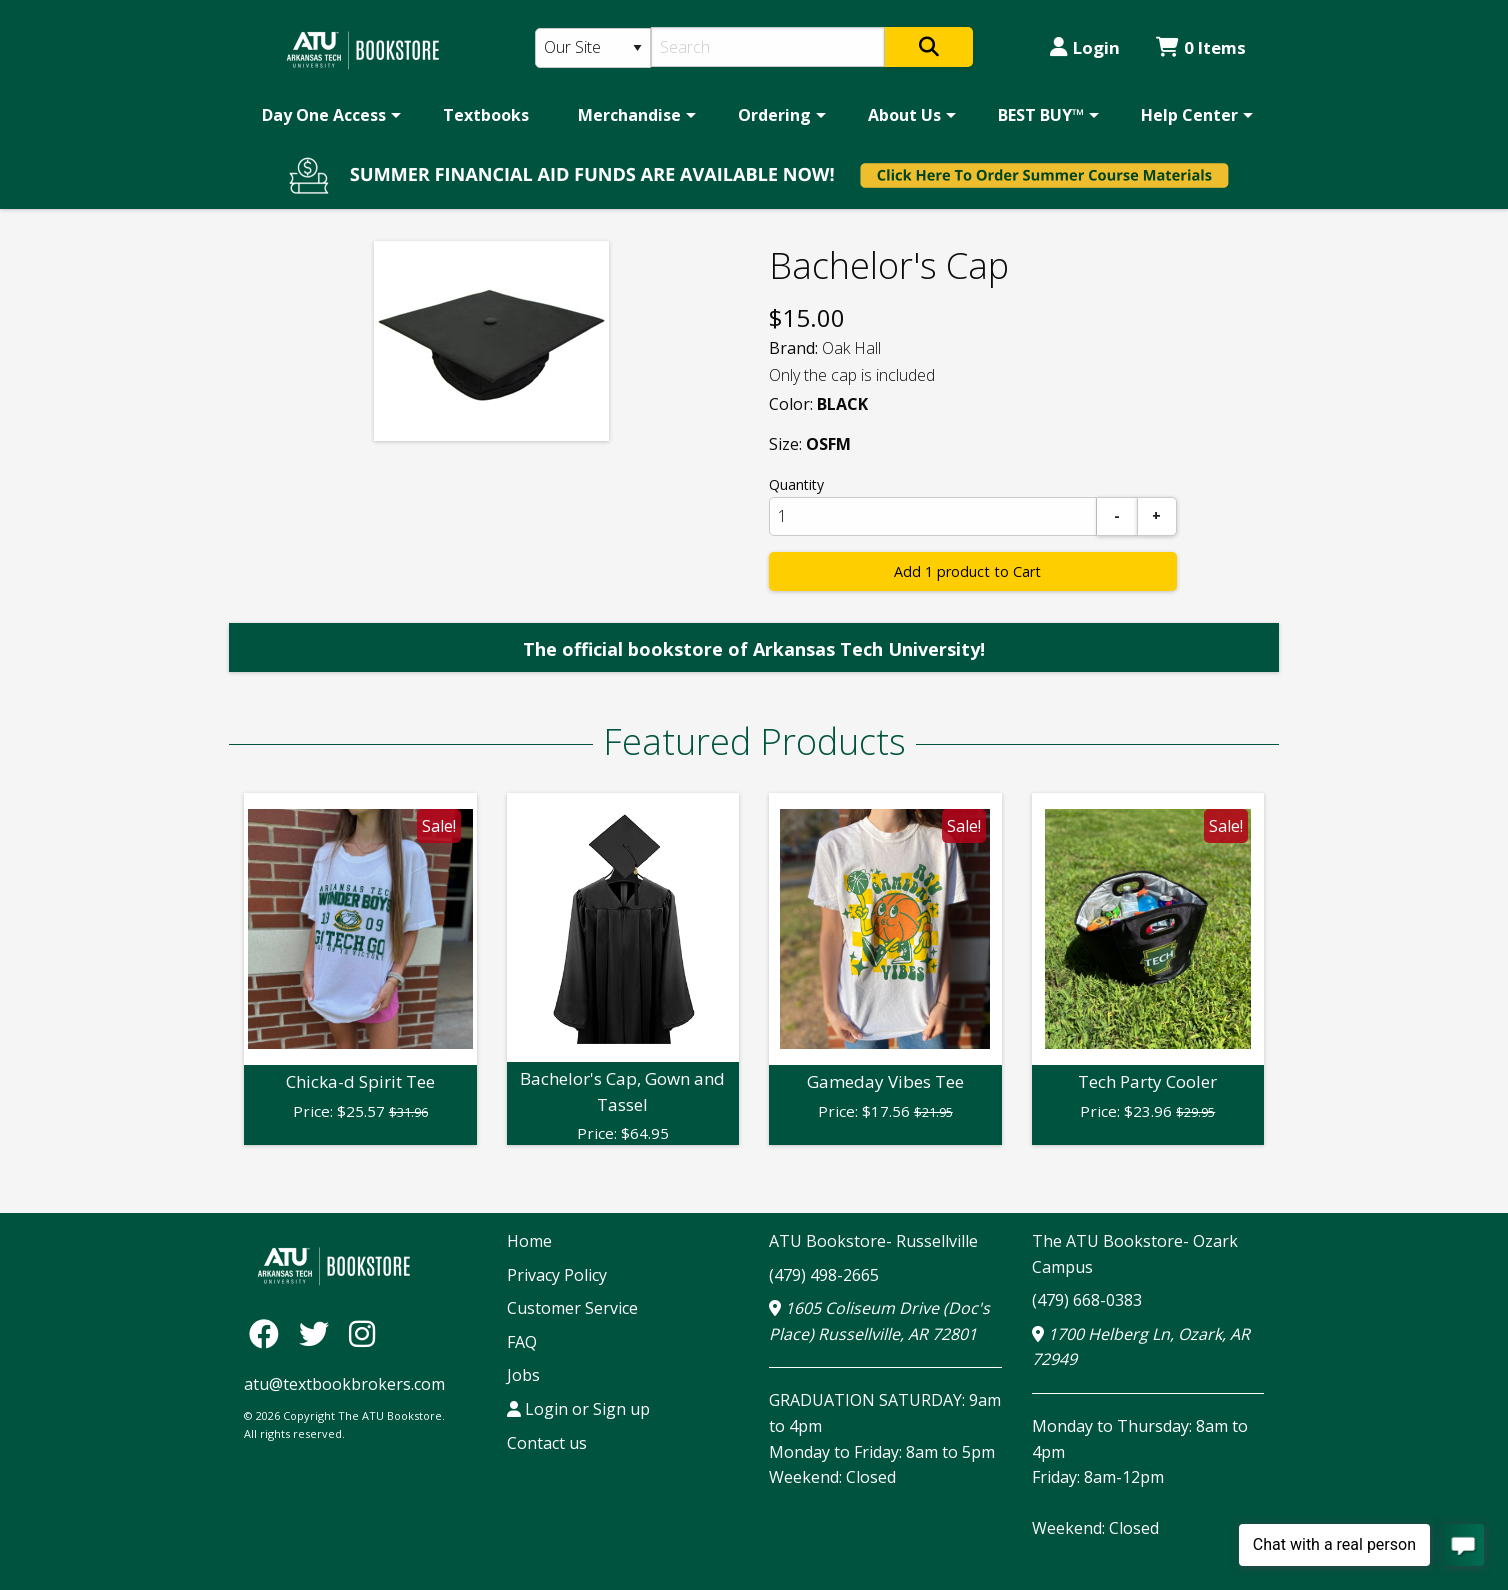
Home (529, 1241)
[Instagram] (362, 1333)
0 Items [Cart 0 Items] (1201, 47)
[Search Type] (593, 48)
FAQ (522, 1342)
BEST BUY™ (1041, 115)
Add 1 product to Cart (967, 571)
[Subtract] (1117, 516)
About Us (904, 115)
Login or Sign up (578, 1409)
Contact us (547, 1443)
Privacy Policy (557, 1275)
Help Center (1189, 115)
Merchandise (629, 115)
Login (1085, 47)
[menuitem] (328, 115)
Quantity (796, 484)
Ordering (774, 115)
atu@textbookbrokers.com (344, 1384)
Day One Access (324, 115)
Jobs (523, 1375)
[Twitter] (319, 1333)
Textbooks (486, 115)
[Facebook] (269, 1333)
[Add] (1157, 516)
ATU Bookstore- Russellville (873, 1241)
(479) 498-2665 (824, 1275)
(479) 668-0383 (1087, 1300)
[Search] (768, 47)
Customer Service (572, 1308)
